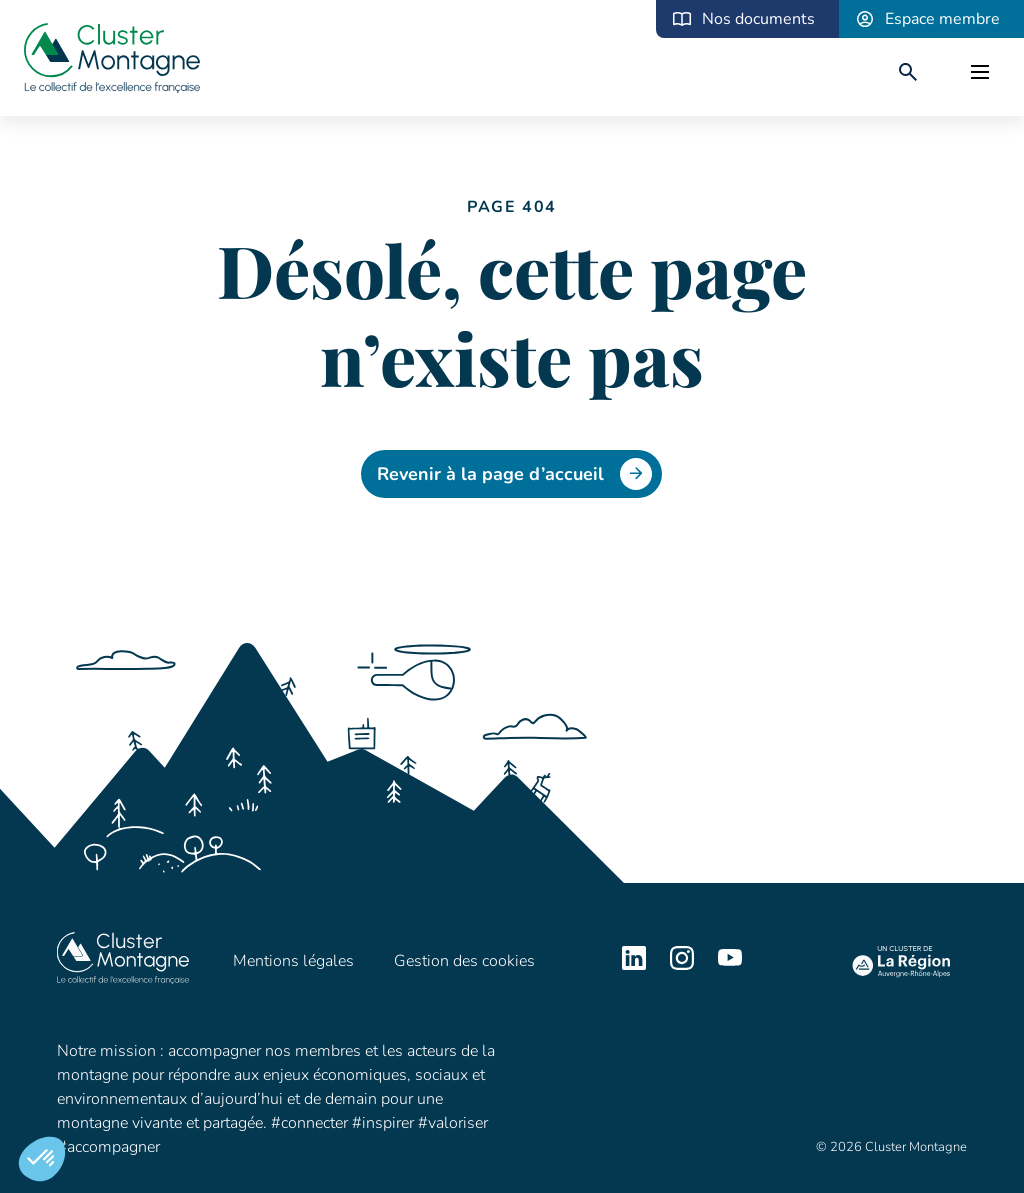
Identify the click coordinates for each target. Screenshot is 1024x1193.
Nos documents (758, 19)
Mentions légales (293, 961)
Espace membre (942, 19)
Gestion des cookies (464, 961)
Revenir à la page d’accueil (514, 474)
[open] (980, 72)
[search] (908, 72)
